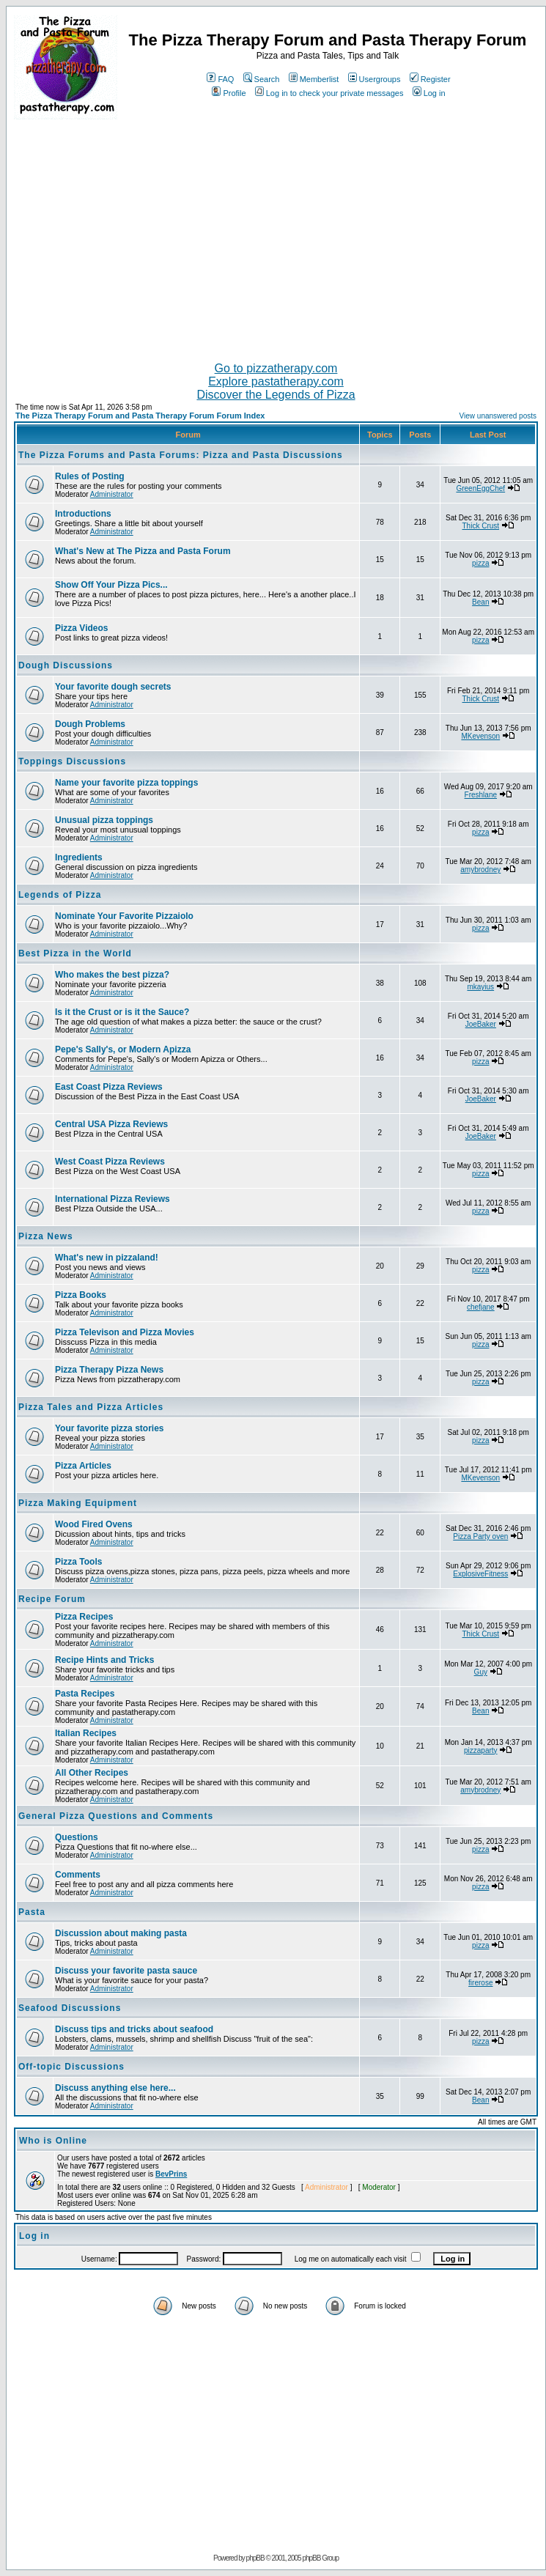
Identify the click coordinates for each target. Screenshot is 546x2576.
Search (261, 79)
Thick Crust (481, 526)
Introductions (83, 514)
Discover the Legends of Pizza (275, 394)
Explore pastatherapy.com (276, 381)
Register (430, 79)
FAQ (220, 79)
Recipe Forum (52, 1599)
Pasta (31, 1912)
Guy (480, 1672)
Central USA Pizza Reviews (111, 1124)
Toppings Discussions (72, 761)
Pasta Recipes (84, 1694)
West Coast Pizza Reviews (110, 1161)
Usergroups (374, 79)
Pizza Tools (78, 1562)
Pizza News (45, 1236)
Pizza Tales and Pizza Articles (90, 1407)
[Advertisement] (276, 234)
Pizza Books (80, 1295)
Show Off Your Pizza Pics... (111, 585)
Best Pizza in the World (75, 953)
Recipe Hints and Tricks (104, 1660)
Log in (429, 93)
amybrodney (480, 870)
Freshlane (481, 795)
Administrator (111, 494)
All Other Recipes (91, 1773)
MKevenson (480, 736)
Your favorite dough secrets (113, 687)
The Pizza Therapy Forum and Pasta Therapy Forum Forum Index (140, 415)
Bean (480, 602)
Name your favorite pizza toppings (126, 783)
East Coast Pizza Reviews (109, 1087)
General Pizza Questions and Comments (115, 1816)
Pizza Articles (83, 1466)
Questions (76, 1837)
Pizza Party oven (480, 1536)
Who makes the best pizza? (112, 975)
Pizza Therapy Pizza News (109, 1370)
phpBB (255, 2558)
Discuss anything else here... (115, 2088)
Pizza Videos (81, 628)
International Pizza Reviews (112, 1199)
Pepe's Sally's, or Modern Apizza (123, 1049)
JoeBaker (480, 1024)
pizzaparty (481, 1750)
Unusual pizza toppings (104, 820)
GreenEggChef (480, 488)
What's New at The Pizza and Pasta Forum (143, 551)
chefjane (481, 1307)
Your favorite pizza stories (109, 1428)
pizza (480, 563)
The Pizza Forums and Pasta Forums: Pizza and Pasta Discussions (180, 455)
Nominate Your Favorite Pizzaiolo (124, 916)
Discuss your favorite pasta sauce (126, 1971)
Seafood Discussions (69, 2008)
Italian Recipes (86, 1733)
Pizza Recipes (84, 1617)
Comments (77, 1875)
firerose (480, 1983)
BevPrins (171, 2174)
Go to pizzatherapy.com (276, 368)
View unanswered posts (498, 416)
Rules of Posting (90, 476)
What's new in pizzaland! (106, 1257)
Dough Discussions (65, 665)
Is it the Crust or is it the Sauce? (122, 1012)
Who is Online (53, 2141)
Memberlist (314, 79)
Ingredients (79, 857)
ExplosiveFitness (480, 1574)
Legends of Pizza (59, 895)
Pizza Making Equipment (77, 1503)
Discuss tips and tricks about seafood (134, 2029)
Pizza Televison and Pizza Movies (124, 1332)
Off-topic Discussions (71, 2067)
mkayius (480, 987)
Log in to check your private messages (329, 93)
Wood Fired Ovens (94, 1524)
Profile (229, 93)
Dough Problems (90, 724)
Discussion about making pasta (121, 1933)
